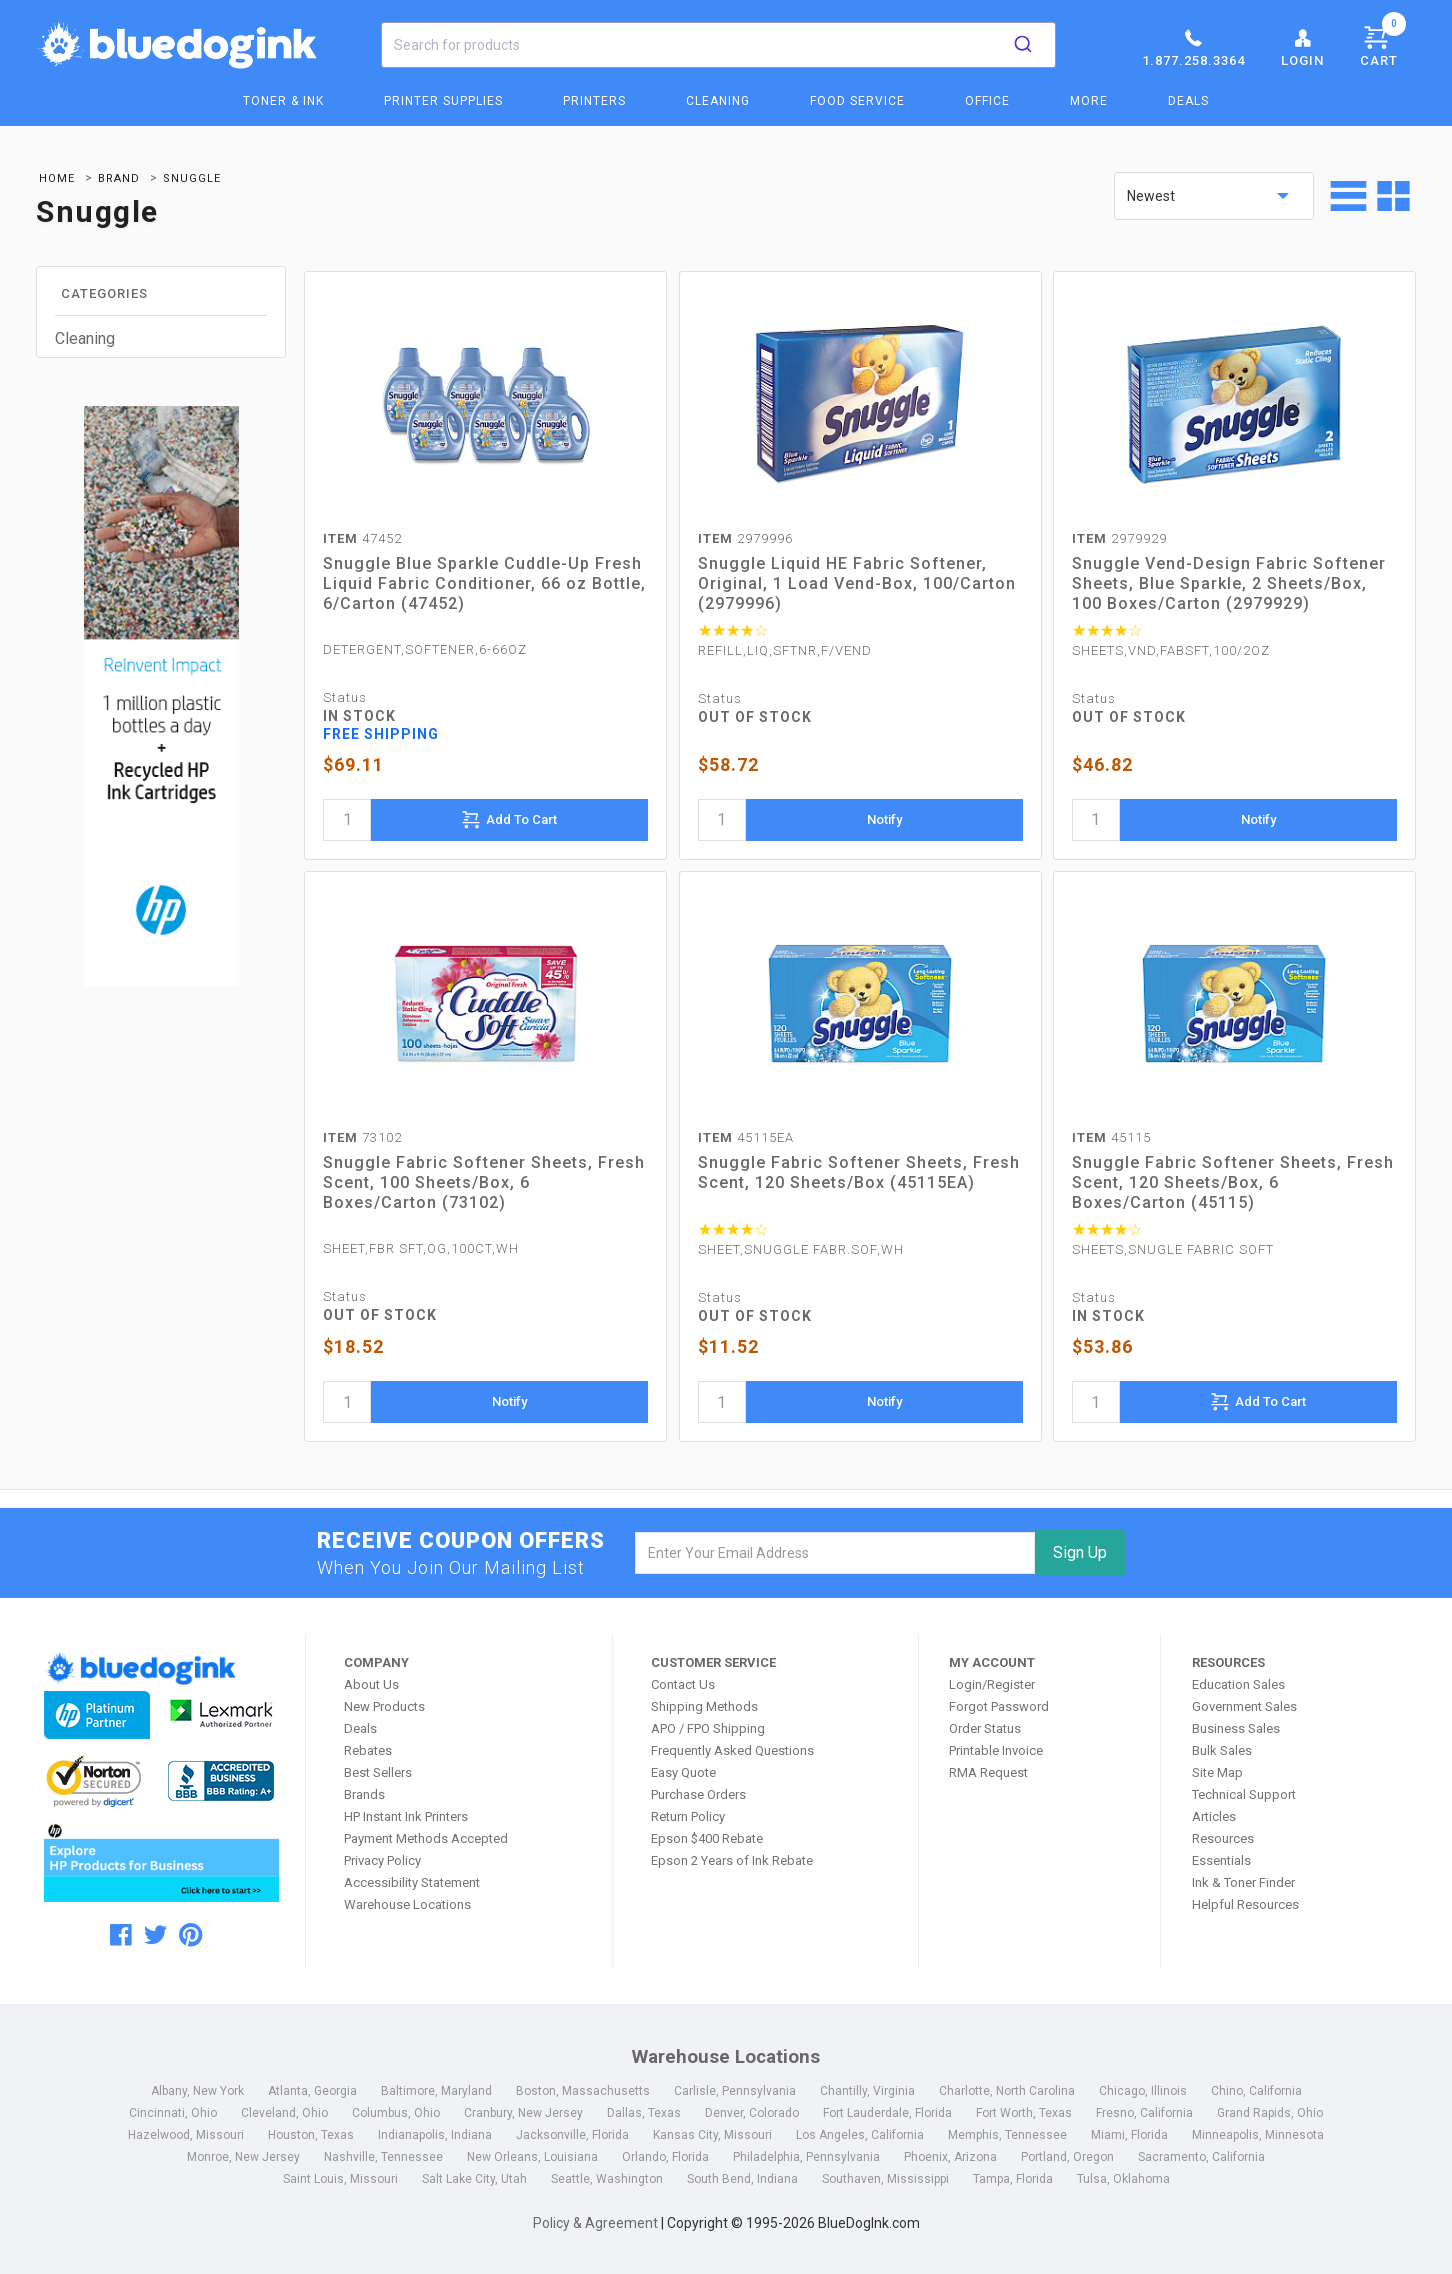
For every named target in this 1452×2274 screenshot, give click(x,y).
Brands (364, 1794)
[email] (835, 1553)
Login (1302, 47)
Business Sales (1236, 1728)
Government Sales (1244, 1706)
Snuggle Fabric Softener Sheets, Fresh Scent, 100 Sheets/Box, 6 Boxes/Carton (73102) (484, 1182)
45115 (1111, 1137)
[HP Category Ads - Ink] (161, 699)
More (1089, 101)
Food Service (857, 101)
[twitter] (155, 1935)
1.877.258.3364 (1193, 47)
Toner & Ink (283, 101)
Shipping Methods (704, 1706)
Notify (884, 819)
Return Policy (688, 1816)
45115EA (746, 1137)
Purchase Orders (698, 1794)
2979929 (1119, 538)
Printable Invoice (996, 1750)
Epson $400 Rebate (707, 1838)
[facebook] (121, 1935)
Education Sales (1238, 1684)
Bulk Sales (1222, 1750)
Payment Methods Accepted (426, 1838)
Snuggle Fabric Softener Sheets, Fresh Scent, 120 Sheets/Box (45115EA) (859, 1172)
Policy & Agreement (595, 2223)
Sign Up (1080, 1552)
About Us (371, 1684)
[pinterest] (190, 1935)
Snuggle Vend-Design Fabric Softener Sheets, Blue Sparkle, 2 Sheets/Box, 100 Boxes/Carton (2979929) (1229, 583)
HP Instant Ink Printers (406, 1816)
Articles (1214, 1816)
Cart (1383, 43)
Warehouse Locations (407, 1904)
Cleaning (718, 101)
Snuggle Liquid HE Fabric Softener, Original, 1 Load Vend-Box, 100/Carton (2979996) (857, 583)
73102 (362, 1137)
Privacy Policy (382, 1860)
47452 (362, 538)
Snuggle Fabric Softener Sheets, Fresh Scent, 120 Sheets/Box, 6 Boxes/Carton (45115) (1233, 1182)
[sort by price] (1214, 196)
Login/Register (992, 1684)
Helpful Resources (1245, 1904)
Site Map (1217, 1772)
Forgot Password (999, 1706)
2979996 (745, 538)
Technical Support (1244, 1794)
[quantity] (347, 820)
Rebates (368, 1750)
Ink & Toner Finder (1243, 1882)
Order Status (985, 1728)
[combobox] (718, 45)
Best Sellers (378, 1772)
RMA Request (988, 1772)
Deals (1188, 101)
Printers (594, 101)
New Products (384, 1706)
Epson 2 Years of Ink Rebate (732, 1860)
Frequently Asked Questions (732, 1750)
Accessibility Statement (412, 1882)
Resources (1223, 1838)
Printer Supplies (443, 101)
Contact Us (683, 1684)
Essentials (1221, 1860)
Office (987, 101)
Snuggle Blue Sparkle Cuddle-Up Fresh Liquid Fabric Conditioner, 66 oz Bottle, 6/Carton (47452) (484, 583)
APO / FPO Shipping (708, 1728)
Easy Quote (683, 1772)
